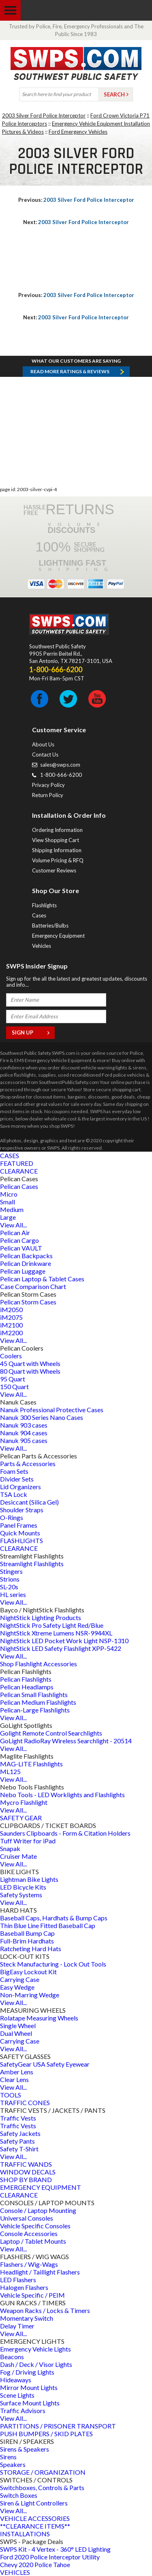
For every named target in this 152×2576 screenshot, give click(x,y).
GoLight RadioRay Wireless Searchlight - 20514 (66, 1740)
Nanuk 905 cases (23, 1440)
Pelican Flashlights (25, 1679)
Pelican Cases (19, 1186)
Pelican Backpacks (26, 1255)
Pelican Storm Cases (28, 1302)
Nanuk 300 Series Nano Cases (41, 1417)
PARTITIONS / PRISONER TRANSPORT (58, 2426)
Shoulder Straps (21, 1510)
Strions (9, 1579)
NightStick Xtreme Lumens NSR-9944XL (56, 1633)
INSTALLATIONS (25, 2534)
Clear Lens (14, 2079)
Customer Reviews (54, 870)
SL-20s (9, 1586)
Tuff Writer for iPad (28, 1841)
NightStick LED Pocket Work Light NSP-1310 (64, 1640)
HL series (13, 1594)
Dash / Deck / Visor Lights (36, 2364)
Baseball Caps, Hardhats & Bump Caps (53, 1918)
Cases (39, 915)
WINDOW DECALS (28, 2172)
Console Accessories (29, 2233)
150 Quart (14, 1386)
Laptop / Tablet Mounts (33, 2241)
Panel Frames (18, 1525)
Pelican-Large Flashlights (35, 1710)
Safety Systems (21, 1894)
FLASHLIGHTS (21, 1540)
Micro (8, 1194)
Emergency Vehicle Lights (35, 2349)
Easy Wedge (17, 1987)
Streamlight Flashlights (32, 1563)
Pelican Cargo (19, 1240)
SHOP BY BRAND (26, 2179)
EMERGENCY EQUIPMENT (40, 2187)
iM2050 (11, 1309)
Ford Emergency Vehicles (78, 131)
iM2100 (11, 1325)
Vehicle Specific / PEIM (32, 2295)
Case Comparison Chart (33, 1286)
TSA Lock (13, 1494)
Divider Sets (17, 1479)
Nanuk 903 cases (23, 1425)
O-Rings (11, 1517)
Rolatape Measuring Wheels (39, 2018)
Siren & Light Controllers (34, 2503)
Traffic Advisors (22, 2410)
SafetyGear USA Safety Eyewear (45, 2064)
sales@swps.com (60, 764)
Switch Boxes (18, 2495)
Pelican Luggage (22, 1271)
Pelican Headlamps (27, 1687)
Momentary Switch (26, 2318)
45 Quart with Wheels (30, 1363)
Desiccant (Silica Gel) (29, 1502)
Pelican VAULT (21, 1248)
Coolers (11, 1356)
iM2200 (11, 1332)
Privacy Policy (48, 785)
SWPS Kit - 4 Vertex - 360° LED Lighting (55, 2549)
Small (7, 1202)
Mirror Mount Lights (29, 2387)
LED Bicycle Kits (23, 1887)
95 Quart (12, 1379)
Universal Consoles (26, 2218)
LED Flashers (18, 2279)
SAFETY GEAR (21, 1817)
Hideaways (15, 2380)
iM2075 (11, 1317)
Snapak (10, 1848)
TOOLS (10, 2095)
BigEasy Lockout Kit (28, 1971)
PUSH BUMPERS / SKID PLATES (46, 2433)
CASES (9, 1155)
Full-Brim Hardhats (27, 1941)
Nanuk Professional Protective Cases (51, 1409)
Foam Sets (14, 1471)
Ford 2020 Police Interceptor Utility (50, 2557)
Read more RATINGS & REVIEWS (69, 371)
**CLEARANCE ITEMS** (35, 2526)
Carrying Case (19, 1979)
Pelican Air (15, 1232)
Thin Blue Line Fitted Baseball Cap (47, 1925)
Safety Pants (17, 2141)
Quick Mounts (20, 1533)
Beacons (12, 2356)
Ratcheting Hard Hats (30, 1948)
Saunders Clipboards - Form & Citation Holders (65, 1833)
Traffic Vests (18, 2118)
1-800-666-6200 (61, 775)
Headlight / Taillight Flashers (40, 2272)
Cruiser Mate (18, 1856)
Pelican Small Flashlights (34, 1694)
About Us (43, 744)
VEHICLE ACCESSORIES (35, 2518)
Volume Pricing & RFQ (57, 860)
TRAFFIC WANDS (26, 2164)
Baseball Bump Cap (27, 1933)
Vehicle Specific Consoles (35, 2226)
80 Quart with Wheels (30, 1371)
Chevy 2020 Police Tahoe (35, 2564)
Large (8, 1217)
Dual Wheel (16, 2033)
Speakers (13, 2464)
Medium (12, 1209)
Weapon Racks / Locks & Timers (45, 2310)
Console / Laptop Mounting (38, 2210)
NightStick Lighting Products (40, 1617)
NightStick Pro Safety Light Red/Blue (51, 1625)
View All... (13, 1225)
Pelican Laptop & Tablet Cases (42, 1279)
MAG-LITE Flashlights (31, 1764)
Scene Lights (17, 2395)
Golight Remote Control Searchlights (51, 1733)
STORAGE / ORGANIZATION (43, 2472)
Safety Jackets (20, 2133)
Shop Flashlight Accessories (38, 1663)
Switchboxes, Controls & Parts (42, 2487)
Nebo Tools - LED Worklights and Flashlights (62, 1794)
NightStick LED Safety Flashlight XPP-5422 (60, 1648)
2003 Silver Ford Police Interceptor (44, 115)
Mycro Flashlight (23, 1802)
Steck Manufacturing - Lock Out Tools (53, 1964)
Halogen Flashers (24, 2287)
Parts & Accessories (28, 1463)
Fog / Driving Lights (27, 2372)
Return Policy (47, 795)
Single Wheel (18, 2025)
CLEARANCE (19, 1171)
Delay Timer (17, 2326)
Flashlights (44, 905)
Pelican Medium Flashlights (38, 1702)
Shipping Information (56, 850)
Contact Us (45, 754)
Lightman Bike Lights (29, 1879)
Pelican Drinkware (25, 1263)
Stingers (11, 1571)
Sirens (8, 2457)
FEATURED (16, 1163)
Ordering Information (57, 830)
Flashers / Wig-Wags (29, 2264)
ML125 (10, 1771)
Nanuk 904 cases (23, 1433)
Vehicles (41, 946)
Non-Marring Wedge (29, 1995)
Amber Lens (16, 2072)
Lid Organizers (20, 1486)
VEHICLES (15, 2572)
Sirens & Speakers (24, 2449)
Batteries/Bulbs (50, 925)
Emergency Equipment (58, 935)
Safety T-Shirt (19, 2149)
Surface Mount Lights (30, 2403)
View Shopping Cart (55, 840)
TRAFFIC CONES (25, 2102)
